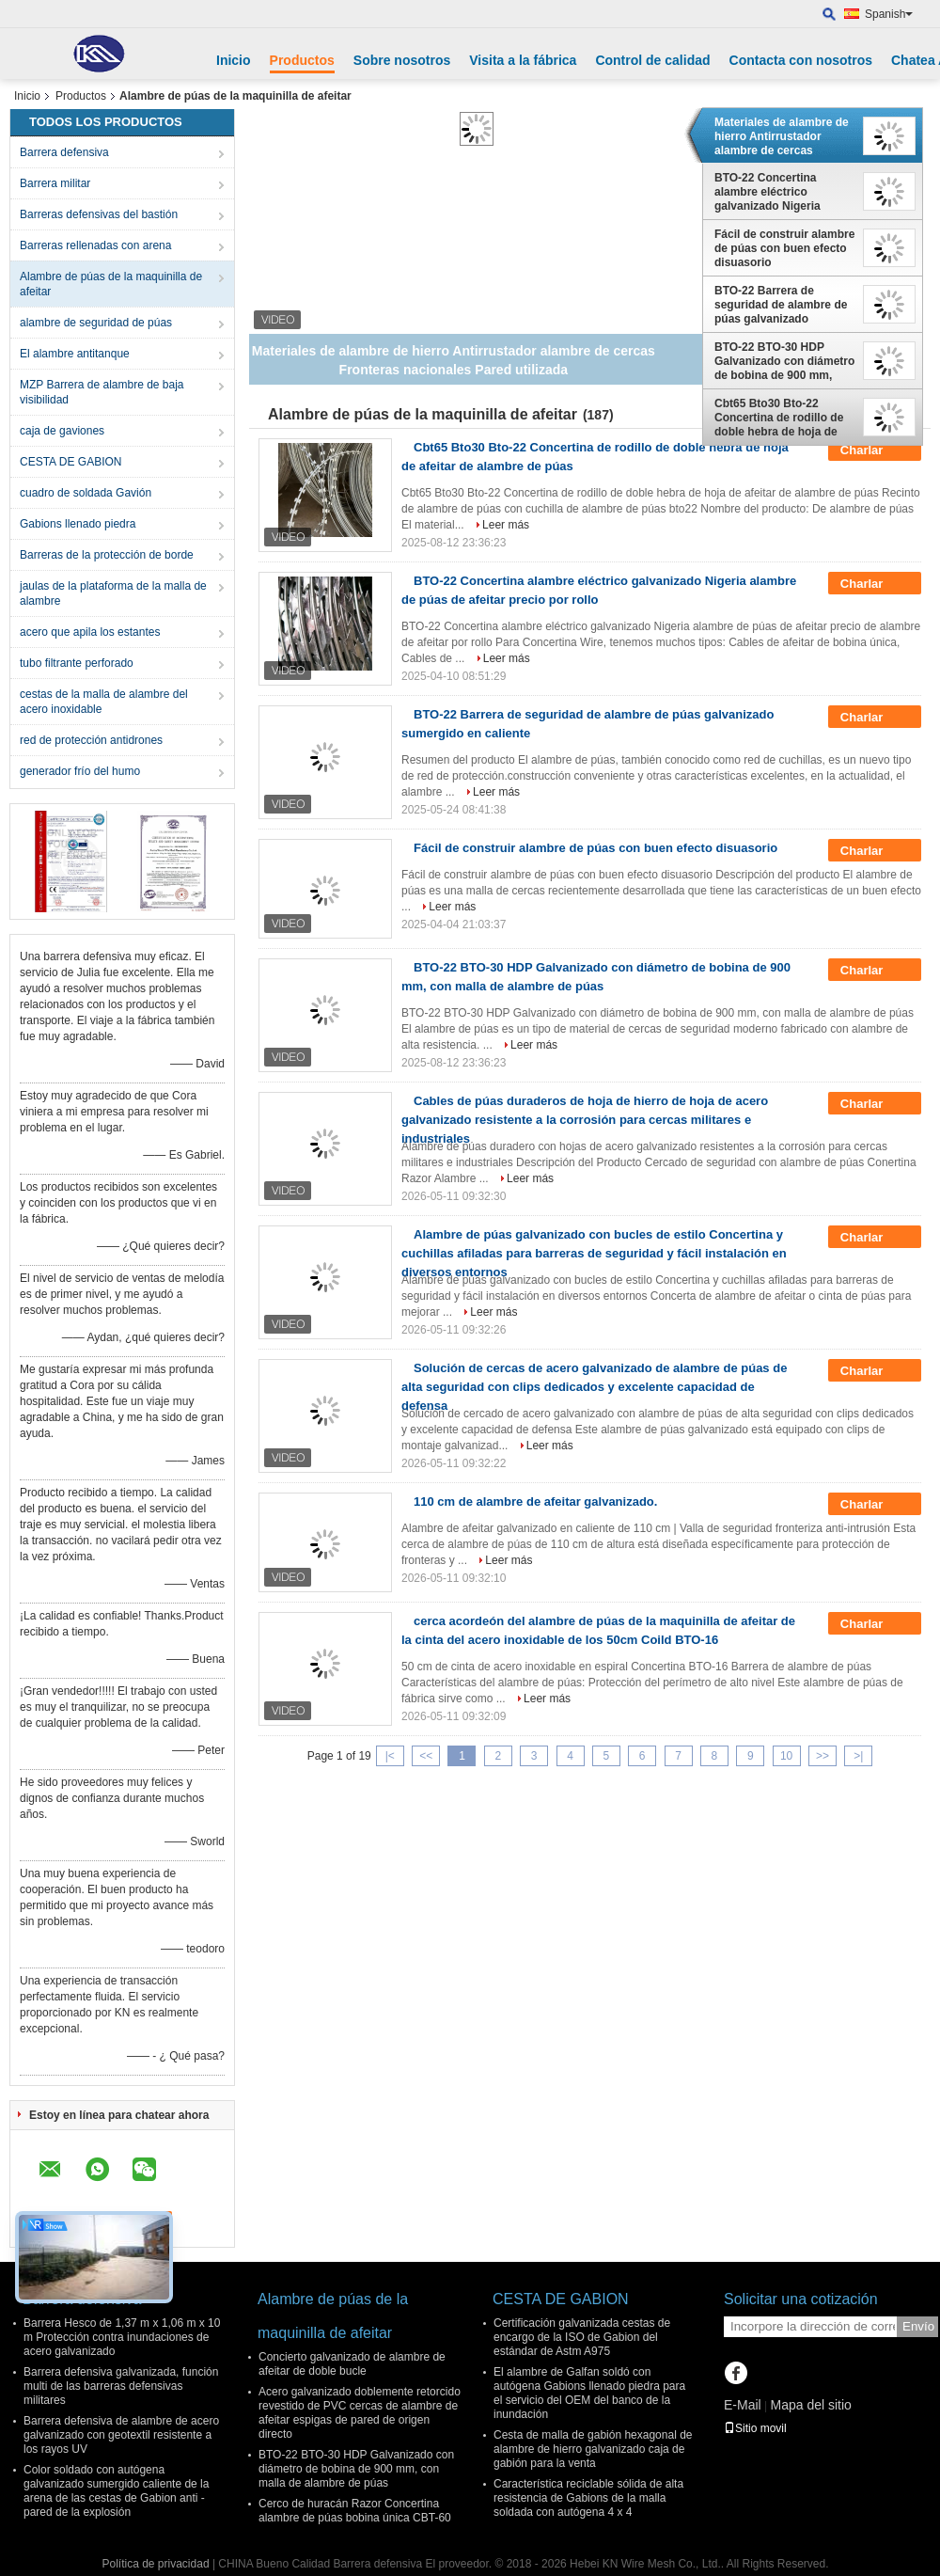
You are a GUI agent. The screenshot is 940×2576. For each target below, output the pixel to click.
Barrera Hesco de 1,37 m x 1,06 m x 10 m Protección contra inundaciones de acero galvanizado (122, 2337)
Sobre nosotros (401, 60)
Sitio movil (755, 2428)
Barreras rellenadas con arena (95, 245)
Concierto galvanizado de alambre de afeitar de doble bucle (352, 2364)
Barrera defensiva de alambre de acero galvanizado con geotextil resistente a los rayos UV (121, 2435)
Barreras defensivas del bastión (99, 214)
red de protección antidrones (91, 740)
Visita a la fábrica (522, 60)
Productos (302, 60)
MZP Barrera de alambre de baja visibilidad (102, 392)
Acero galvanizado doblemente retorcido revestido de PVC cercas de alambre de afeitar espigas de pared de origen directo (359, 2413)
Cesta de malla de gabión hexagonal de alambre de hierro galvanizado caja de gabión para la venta (593, 2449)
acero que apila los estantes (90, 632)
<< (425, 1755)
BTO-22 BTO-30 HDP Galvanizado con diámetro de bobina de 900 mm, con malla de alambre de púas (784, 361)
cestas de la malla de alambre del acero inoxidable (104, 701)
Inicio (233, 60)
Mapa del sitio (810, 2404)
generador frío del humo (80, 771)
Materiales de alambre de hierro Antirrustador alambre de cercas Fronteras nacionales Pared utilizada (781, 136)
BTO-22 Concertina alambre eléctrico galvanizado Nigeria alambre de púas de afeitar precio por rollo (774, 192)
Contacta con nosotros (800, 60)
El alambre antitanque (75, 353)
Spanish (889, 14)
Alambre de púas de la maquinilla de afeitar (111, 284)
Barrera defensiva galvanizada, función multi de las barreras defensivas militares (121, 2386)
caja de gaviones (62, 430)
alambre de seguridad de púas (96, 322)
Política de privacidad (155, 2563)
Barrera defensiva (64, 152)
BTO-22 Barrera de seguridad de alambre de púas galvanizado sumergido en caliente (780, 304)
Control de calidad (652, 60)
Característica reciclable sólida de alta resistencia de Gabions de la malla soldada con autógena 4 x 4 (588, 2498)
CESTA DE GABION (70, 461)
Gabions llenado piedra (77, 523)
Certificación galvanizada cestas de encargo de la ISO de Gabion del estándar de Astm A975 (582, 2337)
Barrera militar (55, 183)
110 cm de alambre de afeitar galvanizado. (535, 1501)
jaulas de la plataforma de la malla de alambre (113, 593)
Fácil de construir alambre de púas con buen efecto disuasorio (784, 248)
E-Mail (742, 2404)
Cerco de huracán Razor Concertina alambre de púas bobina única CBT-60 (354, 2510)
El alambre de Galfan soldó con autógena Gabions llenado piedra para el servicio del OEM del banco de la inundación (589, 2393)
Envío (918, 2326)
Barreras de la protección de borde (107, 554)
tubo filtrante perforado (76, 663)
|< (390, 1755)
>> (822, 1755)
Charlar (874, 450)
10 (786, 1755)
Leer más (505, 524)
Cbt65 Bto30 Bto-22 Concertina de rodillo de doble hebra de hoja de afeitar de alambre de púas (778, 417)
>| (858, 1755)
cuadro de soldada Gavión (85, 492)
